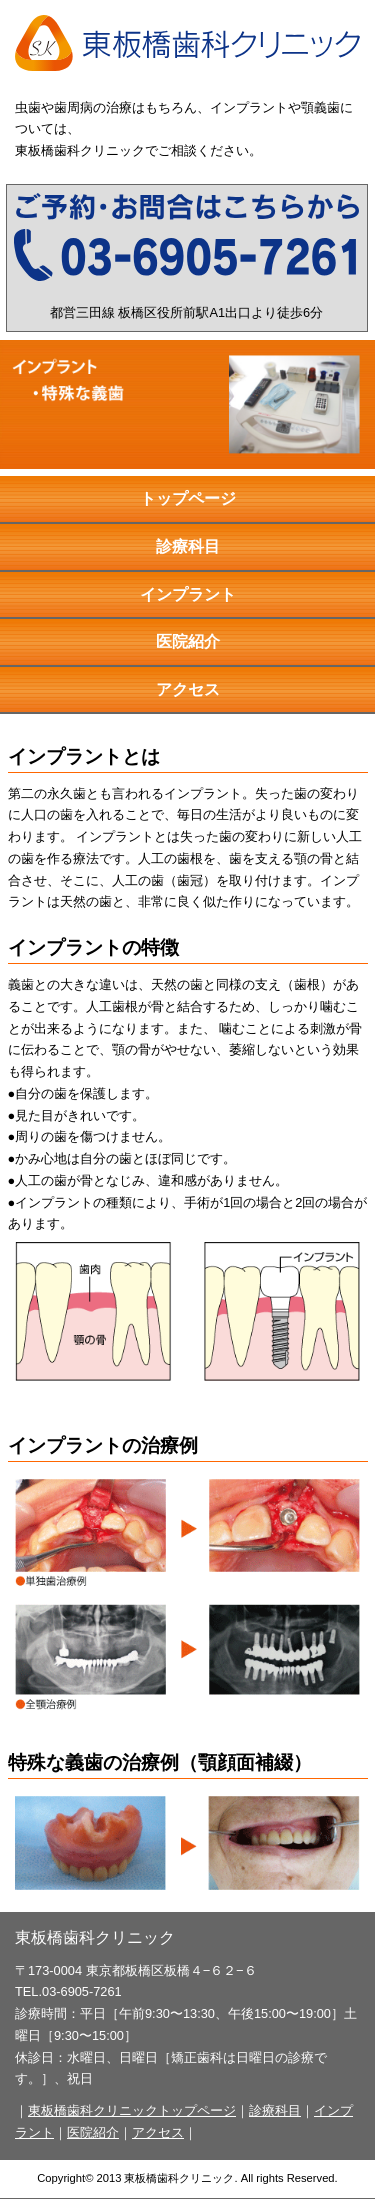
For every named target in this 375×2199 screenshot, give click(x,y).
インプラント (188, 594)
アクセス (188, 689)
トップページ (188, 498)
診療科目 (188, 546)
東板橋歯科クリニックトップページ (132, 2110)
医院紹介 (188, 641)
